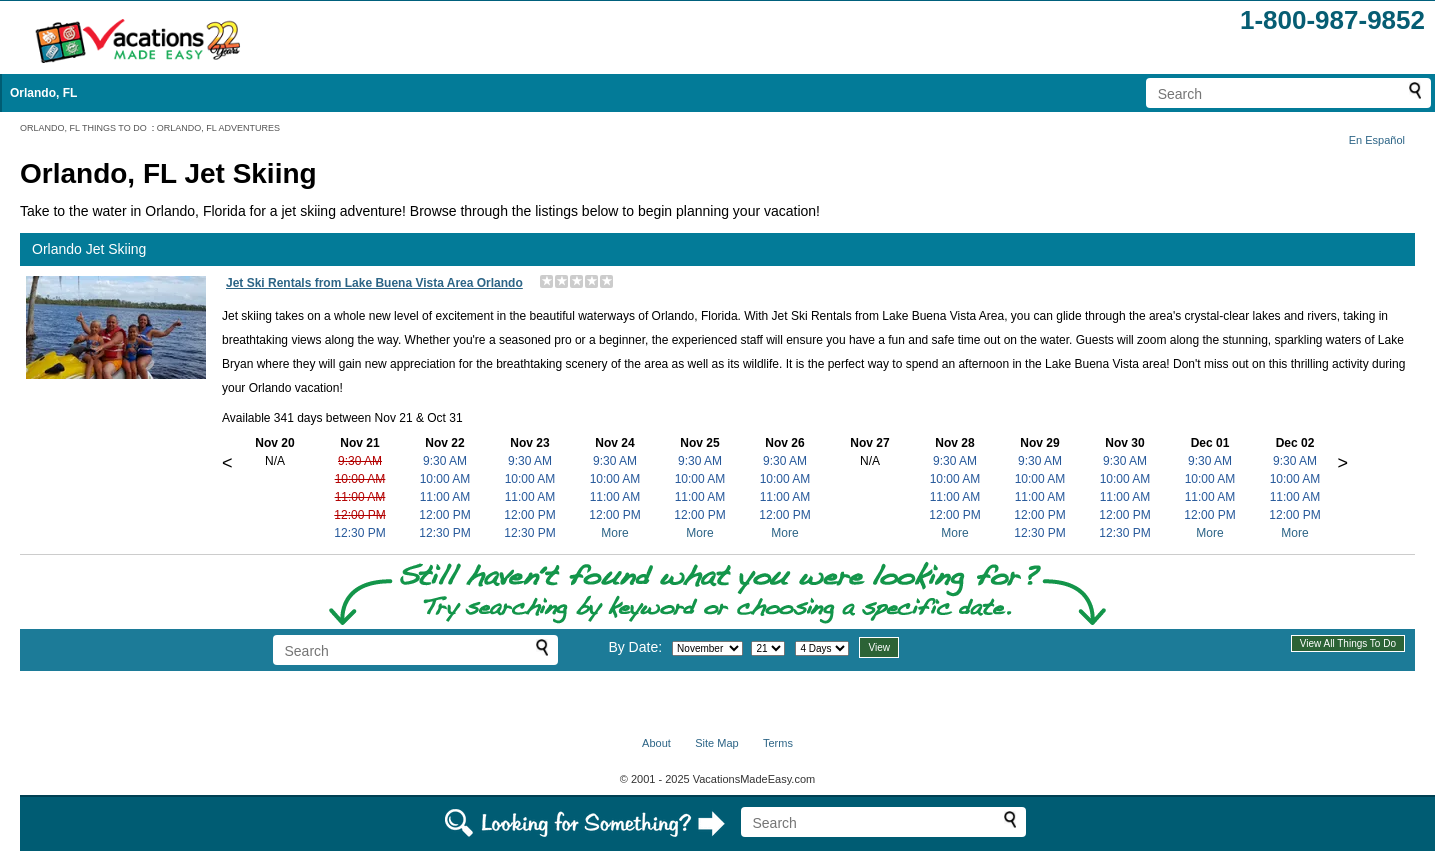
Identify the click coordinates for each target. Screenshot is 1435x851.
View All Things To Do (1348, 643)
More (614, 533)
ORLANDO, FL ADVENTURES (218, 128)
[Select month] (707, 648)
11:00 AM (360, 497)
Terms (778, 743)
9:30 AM (360, 461)
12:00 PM (359, 515)
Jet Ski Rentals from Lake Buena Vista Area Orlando (374, 283)
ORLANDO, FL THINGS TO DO (83, 128)
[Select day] (768, 648)
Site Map (716, 743)
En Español (1377, 140)
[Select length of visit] (822, 648)
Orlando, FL (43, 93)
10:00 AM (360, 479)
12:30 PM (359, 533)
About (656, 743)
